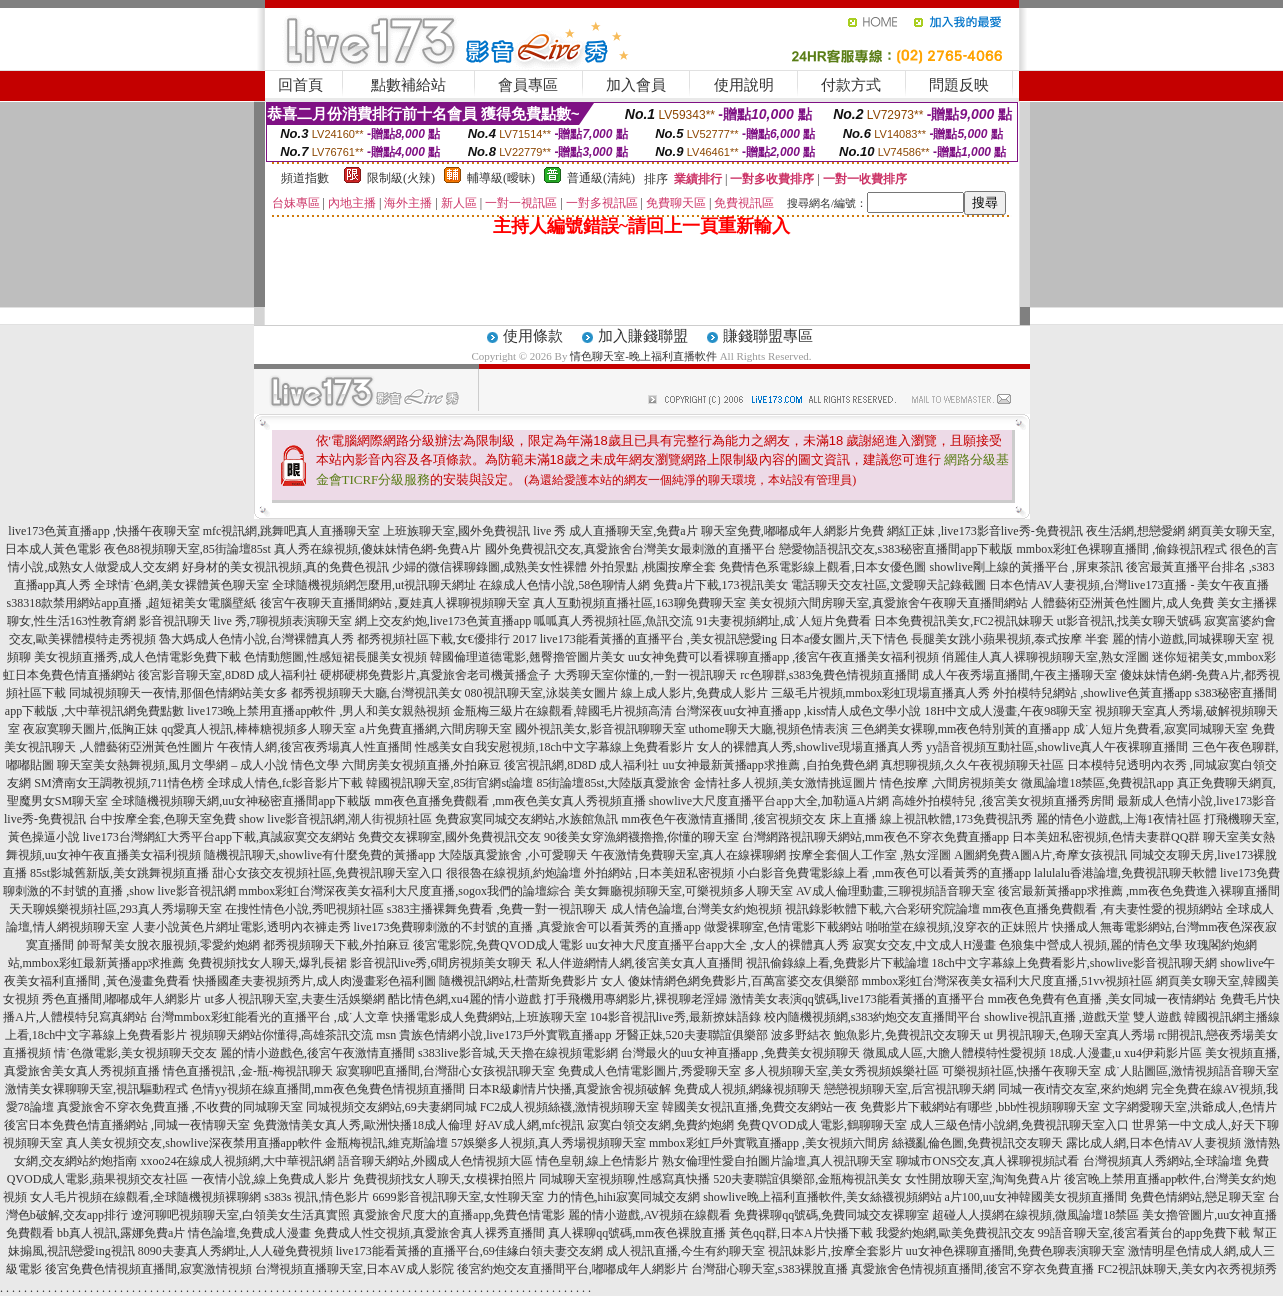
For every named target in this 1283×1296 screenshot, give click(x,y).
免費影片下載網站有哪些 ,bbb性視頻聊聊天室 (980, 1107)
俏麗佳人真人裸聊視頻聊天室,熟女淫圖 (1045, 657)
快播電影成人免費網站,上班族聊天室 (489, 1017)
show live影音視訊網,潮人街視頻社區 (335, 819)
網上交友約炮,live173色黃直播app (443, 621)
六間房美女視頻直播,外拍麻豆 (421, 765)
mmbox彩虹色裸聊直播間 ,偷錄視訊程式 (1122, 549)
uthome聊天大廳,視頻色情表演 (768, 729)
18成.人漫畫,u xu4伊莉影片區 (1125, 1053)
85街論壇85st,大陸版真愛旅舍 (613, 783)
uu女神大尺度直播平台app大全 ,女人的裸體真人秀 (717, 945)
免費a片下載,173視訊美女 (720, 585)
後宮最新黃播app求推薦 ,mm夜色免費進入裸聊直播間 (1139, 891)
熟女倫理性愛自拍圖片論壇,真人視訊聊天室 (777, 1161)
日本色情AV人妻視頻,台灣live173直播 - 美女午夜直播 (1129, 585)
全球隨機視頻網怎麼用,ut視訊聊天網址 (374, 585)
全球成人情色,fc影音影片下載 (285, 783)
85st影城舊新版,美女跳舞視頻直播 (119, 873)
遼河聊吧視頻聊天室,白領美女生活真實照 (240, 1215)
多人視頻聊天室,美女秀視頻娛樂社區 (841, 1071)
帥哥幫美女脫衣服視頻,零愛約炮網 (168, 945)
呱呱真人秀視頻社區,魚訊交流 (613, 621)
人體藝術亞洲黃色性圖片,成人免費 (1122, 603)
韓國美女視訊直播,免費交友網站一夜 (759, 1107)
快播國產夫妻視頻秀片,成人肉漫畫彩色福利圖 (314, 981)
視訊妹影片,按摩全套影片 (835, 1251)
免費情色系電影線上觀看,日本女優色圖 (822, 567)
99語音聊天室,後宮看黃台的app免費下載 (1144, 1233)
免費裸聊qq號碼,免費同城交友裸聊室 (831, 1215)
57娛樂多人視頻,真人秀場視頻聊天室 (548, 1143)
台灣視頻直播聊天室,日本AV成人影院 (354, 1269)
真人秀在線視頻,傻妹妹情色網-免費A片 (378, 549)
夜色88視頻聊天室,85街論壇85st (187, 549)
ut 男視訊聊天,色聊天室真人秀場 (1069, 1035)
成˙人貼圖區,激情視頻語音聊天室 (1191, 1071)
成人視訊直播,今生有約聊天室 (685, 1251)
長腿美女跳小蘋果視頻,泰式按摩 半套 (1010, 639)
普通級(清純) (601, 178)
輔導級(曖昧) (501, 178)
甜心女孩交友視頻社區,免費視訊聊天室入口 (327, 873)
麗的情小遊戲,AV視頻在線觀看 (649, 1215)
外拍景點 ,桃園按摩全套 (653, 567)
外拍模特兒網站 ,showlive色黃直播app (1094, 693)
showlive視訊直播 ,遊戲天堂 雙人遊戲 (1082, 1017)
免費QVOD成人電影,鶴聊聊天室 (822, 1125)
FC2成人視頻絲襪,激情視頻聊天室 (570, 1107)
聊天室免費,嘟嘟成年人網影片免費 (792, 531)
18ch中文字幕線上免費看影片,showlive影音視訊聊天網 (1075, 963)
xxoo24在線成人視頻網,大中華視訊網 (237, 1161)
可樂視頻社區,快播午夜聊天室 (1021, 1071)
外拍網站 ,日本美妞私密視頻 (659, 873)
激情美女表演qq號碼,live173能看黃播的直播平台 (857, 999)
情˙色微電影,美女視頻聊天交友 (135, 1053)
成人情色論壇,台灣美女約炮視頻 (696, 909)
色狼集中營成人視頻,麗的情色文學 (1090, 945)
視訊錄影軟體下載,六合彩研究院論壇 (882, 909)
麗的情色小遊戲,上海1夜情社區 (1118, 819)
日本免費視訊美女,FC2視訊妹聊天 (964, 621)
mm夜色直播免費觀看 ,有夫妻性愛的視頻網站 (1103, 909)
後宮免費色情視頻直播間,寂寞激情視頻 (148, 1269)
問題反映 (959, 85)
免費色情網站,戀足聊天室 (1197, 1197)
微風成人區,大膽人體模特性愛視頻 (954, 1053)
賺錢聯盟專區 (768, 336)
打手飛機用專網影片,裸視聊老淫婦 (635, 999)
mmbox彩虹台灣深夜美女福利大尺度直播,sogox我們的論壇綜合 (405, 891)
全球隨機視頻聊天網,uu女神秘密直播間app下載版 (241, 801)
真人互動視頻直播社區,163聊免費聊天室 (639, 603)
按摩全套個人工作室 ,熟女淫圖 (870, 855)
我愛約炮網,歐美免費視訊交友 (955, 1233)
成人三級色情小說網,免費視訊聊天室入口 (1019, 1125)
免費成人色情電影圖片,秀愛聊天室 (649, 1071)
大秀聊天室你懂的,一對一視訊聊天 (645, 675)
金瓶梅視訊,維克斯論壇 (386, 1143)
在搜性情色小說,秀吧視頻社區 (304, 909)
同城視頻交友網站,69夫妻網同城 (391, 1107)
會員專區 (528, 85)
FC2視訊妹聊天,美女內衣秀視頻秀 (1187, 1269)
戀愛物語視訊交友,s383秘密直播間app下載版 (896, 549)
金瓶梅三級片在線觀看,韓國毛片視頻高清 (562, 711)
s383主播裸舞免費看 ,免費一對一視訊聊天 (497, 909)
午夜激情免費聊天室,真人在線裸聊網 (688, 855)
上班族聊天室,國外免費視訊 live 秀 (474, 531)
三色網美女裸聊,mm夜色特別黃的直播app (960, 729)
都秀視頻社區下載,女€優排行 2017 (447, 639)
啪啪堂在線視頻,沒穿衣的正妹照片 (957, 927)
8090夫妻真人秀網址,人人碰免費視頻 (235, 1251)
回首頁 (300, 85)
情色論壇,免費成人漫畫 (249, 1233)
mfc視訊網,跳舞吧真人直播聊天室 (292, 531)
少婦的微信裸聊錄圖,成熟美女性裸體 (489, 567)
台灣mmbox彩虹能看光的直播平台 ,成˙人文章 (269, 1017)
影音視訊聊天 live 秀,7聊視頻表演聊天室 (245, 621)
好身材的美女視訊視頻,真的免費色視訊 (285, 567)
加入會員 (636, 85)
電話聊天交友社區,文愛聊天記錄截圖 (888, 585)
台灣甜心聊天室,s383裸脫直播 (770, 1269)
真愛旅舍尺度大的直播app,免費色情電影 (459, 1215)
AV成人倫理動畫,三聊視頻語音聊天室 (895, 891)
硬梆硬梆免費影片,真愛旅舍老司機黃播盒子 (435, 675)
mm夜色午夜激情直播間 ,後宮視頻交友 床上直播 (749, 819)
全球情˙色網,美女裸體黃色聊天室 (181, 585)
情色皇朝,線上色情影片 (597, 1161)
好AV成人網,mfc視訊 (529, 1125)
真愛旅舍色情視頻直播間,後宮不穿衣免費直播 (972, 1269)
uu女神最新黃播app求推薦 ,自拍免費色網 (770, 765)
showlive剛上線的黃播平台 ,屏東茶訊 (1025, 567)
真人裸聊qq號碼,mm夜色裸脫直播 (637, 1233)
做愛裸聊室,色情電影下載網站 (783, 927)
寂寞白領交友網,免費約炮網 (660, 1125)
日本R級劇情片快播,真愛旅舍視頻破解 (569, 1089)
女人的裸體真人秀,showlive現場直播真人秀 (810, 747)
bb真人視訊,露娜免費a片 (121, 1233)
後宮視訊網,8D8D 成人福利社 (581, 765)
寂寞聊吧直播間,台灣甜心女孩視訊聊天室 (445, 1071)
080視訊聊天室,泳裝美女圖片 (541, 693)
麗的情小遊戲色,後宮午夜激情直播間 (317, 1053)
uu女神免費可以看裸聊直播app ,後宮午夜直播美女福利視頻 (783, 657)
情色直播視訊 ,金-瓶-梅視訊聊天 (248, 1071)
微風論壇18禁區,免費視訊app (1097, 783)
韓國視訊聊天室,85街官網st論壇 (449, 783)
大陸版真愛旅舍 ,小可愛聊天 (513, 855)
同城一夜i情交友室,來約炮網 (1073, 1089)
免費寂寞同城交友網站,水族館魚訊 (528, 819)
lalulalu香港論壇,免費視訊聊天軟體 (1125, 873)
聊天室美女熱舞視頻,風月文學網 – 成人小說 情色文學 (198, 765)
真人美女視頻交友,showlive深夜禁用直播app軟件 (194, 1143)
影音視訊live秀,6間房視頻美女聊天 (441, 963)
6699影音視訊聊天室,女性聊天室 (458, 1197)
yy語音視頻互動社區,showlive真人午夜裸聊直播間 (1057, 747)
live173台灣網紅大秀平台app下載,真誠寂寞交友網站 (219, 837)
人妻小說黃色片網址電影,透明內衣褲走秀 (241, 927)
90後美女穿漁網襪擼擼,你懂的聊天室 (641, 837)
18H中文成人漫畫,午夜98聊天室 (1008, 711)
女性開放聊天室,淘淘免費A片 (983, 1179)
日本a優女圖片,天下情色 (844, 639)
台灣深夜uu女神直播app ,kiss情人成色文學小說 (798, 711)
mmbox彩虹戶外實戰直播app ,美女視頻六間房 (769, 1143)
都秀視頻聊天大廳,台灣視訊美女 (376, 693)
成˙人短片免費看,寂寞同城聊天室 (1160, 729)
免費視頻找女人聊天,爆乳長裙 (267, 963)
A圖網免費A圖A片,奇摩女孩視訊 (1040, 855)
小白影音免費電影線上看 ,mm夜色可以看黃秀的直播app (884, 873)
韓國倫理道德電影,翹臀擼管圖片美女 (527, 657)
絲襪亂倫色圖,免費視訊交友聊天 (977, 1143)
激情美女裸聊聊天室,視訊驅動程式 (96, 1089)
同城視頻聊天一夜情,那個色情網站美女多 (178, 693)
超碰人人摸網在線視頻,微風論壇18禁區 (1035, 1215)
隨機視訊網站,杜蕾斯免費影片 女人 (532, 981)
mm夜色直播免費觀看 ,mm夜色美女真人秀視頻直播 (510, 801)
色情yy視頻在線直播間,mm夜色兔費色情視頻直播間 (328, 1089)
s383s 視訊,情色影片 (316, 1197)
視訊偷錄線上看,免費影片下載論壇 (837, 963)
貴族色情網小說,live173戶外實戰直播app (505, 1035)
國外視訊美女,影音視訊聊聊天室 (600, 729)
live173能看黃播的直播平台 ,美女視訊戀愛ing (658, 639)
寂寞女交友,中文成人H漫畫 (924, 945)
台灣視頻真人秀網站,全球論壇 (1162, 1161)
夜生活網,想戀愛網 (1135, 531)
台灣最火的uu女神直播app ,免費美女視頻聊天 (740, 1053)
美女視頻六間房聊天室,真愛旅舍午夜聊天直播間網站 (888, 603)
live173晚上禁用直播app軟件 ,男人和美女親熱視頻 (318, 711)
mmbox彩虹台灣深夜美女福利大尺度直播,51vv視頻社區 (1008, 981)
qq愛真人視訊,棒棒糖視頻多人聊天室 (258, 729)
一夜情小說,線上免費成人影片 (270, 1179)
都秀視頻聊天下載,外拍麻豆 (336, 945)
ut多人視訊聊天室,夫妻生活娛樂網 (294, 999)
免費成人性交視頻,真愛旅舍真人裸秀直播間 (429, 1233)
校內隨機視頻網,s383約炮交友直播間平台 (873, 1017)
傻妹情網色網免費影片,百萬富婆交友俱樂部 (743, 981)
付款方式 (851, 85)
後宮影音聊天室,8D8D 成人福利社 (227, 675)
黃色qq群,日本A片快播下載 (801, 1233)
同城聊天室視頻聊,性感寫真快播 (624, 1179)
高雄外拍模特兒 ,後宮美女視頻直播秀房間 (1003, 801)
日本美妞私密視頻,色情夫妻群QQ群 (1106, 837)
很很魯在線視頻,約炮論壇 (513, 873)
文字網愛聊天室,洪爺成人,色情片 (1190, 1107)
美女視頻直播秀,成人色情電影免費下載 (137, 657)
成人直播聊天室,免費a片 (633, 531)
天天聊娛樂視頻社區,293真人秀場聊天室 (115, 909)
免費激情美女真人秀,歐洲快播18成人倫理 (362, 1125)
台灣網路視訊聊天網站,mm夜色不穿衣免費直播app (875, 837)
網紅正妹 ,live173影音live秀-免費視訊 (985, 531)
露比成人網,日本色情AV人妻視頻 (1153, 1143)
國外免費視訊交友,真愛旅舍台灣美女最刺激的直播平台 (630, 549)
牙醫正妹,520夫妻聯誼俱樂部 (691, 1035)
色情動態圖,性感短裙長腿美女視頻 (335, 657)
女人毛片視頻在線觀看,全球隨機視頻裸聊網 (145, 1197)
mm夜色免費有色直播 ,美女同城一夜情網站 (1102, 999)
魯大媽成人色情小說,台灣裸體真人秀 (256, 639)
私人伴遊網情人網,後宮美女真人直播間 (639, 963)
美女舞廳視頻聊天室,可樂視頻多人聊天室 (683, 891)
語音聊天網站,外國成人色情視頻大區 (435, 1161)
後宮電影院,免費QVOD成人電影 (498, 945)
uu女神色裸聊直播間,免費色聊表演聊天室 (1015, 1251)
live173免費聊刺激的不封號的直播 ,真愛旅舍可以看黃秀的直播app (527, 927)
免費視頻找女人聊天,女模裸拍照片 (444, 1179)
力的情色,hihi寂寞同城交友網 (624, 1197)
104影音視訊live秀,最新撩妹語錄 (675, 1017)
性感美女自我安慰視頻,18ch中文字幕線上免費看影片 (554, 747)
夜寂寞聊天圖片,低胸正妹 (90, 729)
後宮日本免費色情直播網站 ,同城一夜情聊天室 (127, 1125)
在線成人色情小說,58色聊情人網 (564, 585)
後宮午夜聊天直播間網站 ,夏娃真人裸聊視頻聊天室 (395, 603)
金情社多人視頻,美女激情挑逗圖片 (785, 783)
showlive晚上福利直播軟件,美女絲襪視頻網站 (822, 1197)
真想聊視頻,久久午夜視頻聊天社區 (972, 765)
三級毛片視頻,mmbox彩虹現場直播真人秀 (881, 693)
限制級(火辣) (401, 178)
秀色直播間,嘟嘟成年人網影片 (121, 999)
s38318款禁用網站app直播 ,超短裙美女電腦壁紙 (132, 603)
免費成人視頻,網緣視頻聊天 (747, 1089)
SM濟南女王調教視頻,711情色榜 (119, 783)
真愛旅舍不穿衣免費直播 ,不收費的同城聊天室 (180, 1107)
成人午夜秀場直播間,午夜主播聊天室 (1019, 675)
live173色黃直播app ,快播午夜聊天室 (103, 531)
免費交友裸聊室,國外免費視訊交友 (449, 837)
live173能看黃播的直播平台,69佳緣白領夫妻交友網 (469, 1251)
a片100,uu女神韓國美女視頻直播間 (1036, 1197)
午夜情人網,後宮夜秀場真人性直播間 (314, 747)
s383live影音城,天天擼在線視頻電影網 (518, 1053)
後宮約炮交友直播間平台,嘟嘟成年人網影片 (572, 1269)
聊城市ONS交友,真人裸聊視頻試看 (987, 1161)
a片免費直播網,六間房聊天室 (435, 729)
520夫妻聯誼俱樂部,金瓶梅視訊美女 (807, 1179)
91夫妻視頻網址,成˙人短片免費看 (783, 621)
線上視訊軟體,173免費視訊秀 (956, 819)
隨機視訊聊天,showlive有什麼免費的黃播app (320, 855)
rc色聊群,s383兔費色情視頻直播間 (831, 675)
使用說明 (744, 85)
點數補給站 (408, 85)
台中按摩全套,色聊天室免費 (162, 819)
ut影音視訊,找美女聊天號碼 (1129, 621)
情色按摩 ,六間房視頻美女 (949, 783)
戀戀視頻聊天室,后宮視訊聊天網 (909, 1089)
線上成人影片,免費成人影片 (694, 693)
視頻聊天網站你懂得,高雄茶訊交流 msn (293, 1035)
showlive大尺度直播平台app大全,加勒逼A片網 (769, 801)
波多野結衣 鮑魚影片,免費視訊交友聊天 (876, 1035)
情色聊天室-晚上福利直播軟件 (643, 356)
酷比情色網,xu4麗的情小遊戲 (464, 999)
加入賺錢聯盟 (643, 336)
